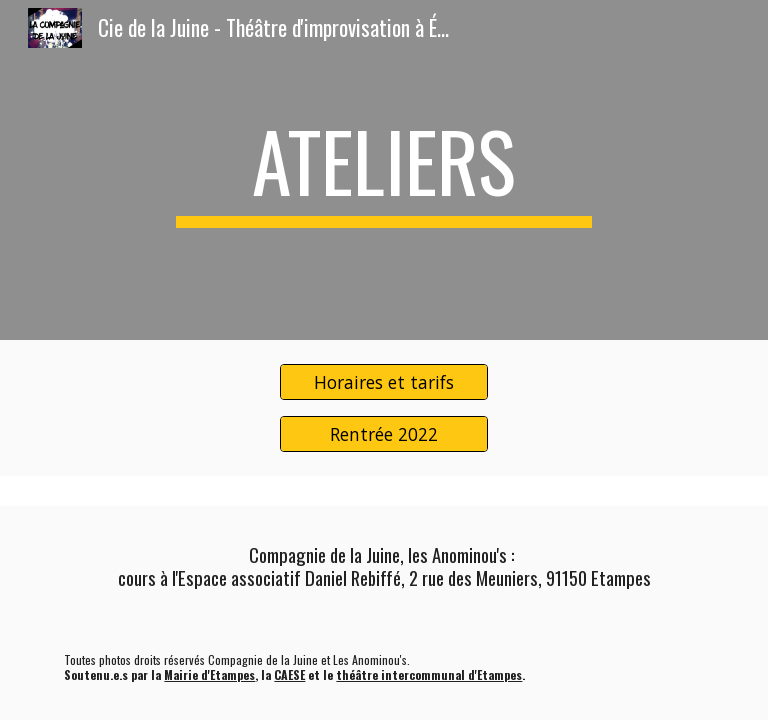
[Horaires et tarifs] (383, 382)
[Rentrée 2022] (383, 433)
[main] (383, 170)
